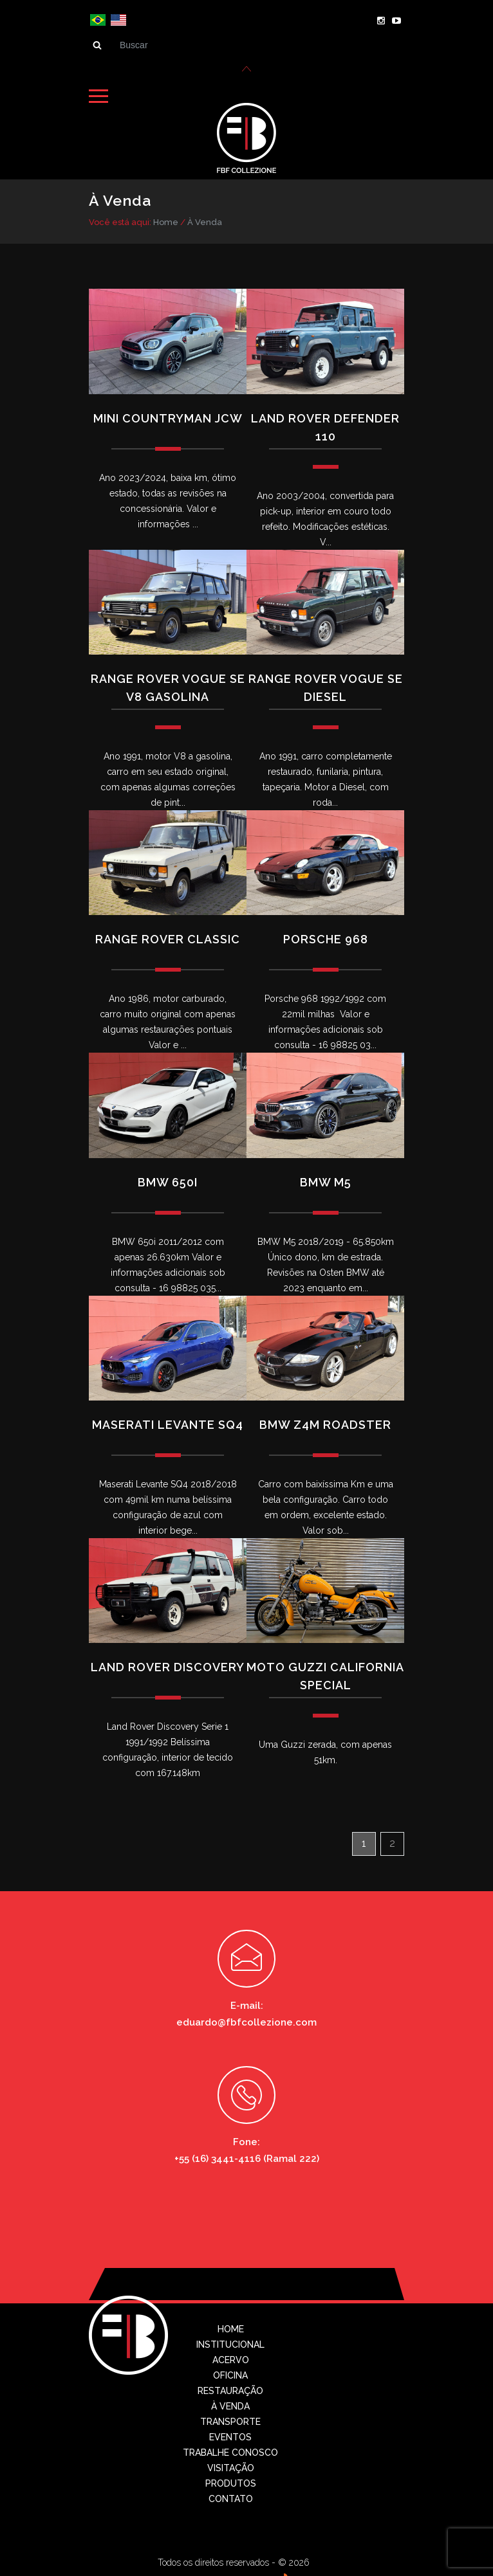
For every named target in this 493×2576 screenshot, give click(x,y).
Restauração (230, 2388)
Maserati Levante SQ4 (167, 1422)
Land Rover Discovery (168, 1664)
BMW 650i (168, 1179)
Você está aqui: (120, 219)
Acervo (230, 2357)
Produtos (230, 2481)
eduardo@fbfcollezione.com (246, 2020)
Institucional (230, 2342)
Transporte (230, 2419)
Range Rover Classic (167, 936)
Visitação (230, 2465)
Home (165, 219)
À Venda (204, 219)
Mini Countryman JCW (168, 415)
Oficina (230, 2373)
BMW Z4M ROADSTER (325, 1422)
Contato (231, 2496)
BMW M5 (325, 1179)
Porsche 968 (325, 936)
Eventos (230, 2434)
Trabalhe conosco (230, 2450)
